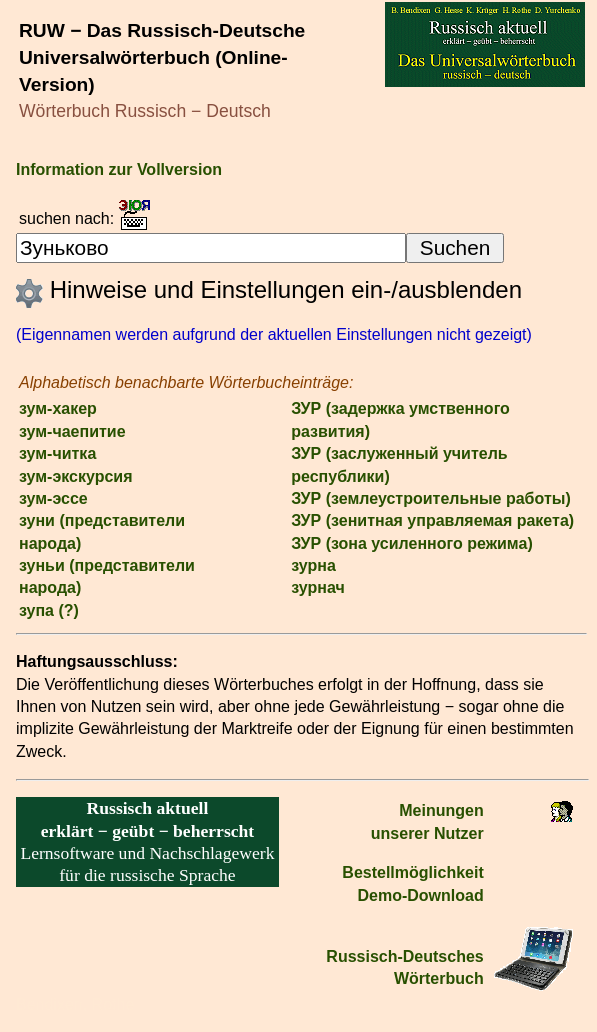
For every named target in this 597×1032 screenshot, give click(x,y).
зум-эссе (53, 498)
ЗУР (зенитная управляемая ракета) (432, 520)
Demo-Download (421, 895)
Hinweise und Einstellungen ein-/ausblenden (269, 289)
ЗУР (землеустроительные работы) (431, 498)
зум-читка (57, 453)
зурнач (317, 587)
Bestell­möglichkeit (412, 872)
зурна (313, 565)
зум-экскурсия (75, 476)
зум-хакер (58, 408)
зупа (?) (49, 610)
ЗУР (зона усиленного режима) (412, 543)
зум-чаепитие (72, 431)
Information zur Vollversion (119, 169)
